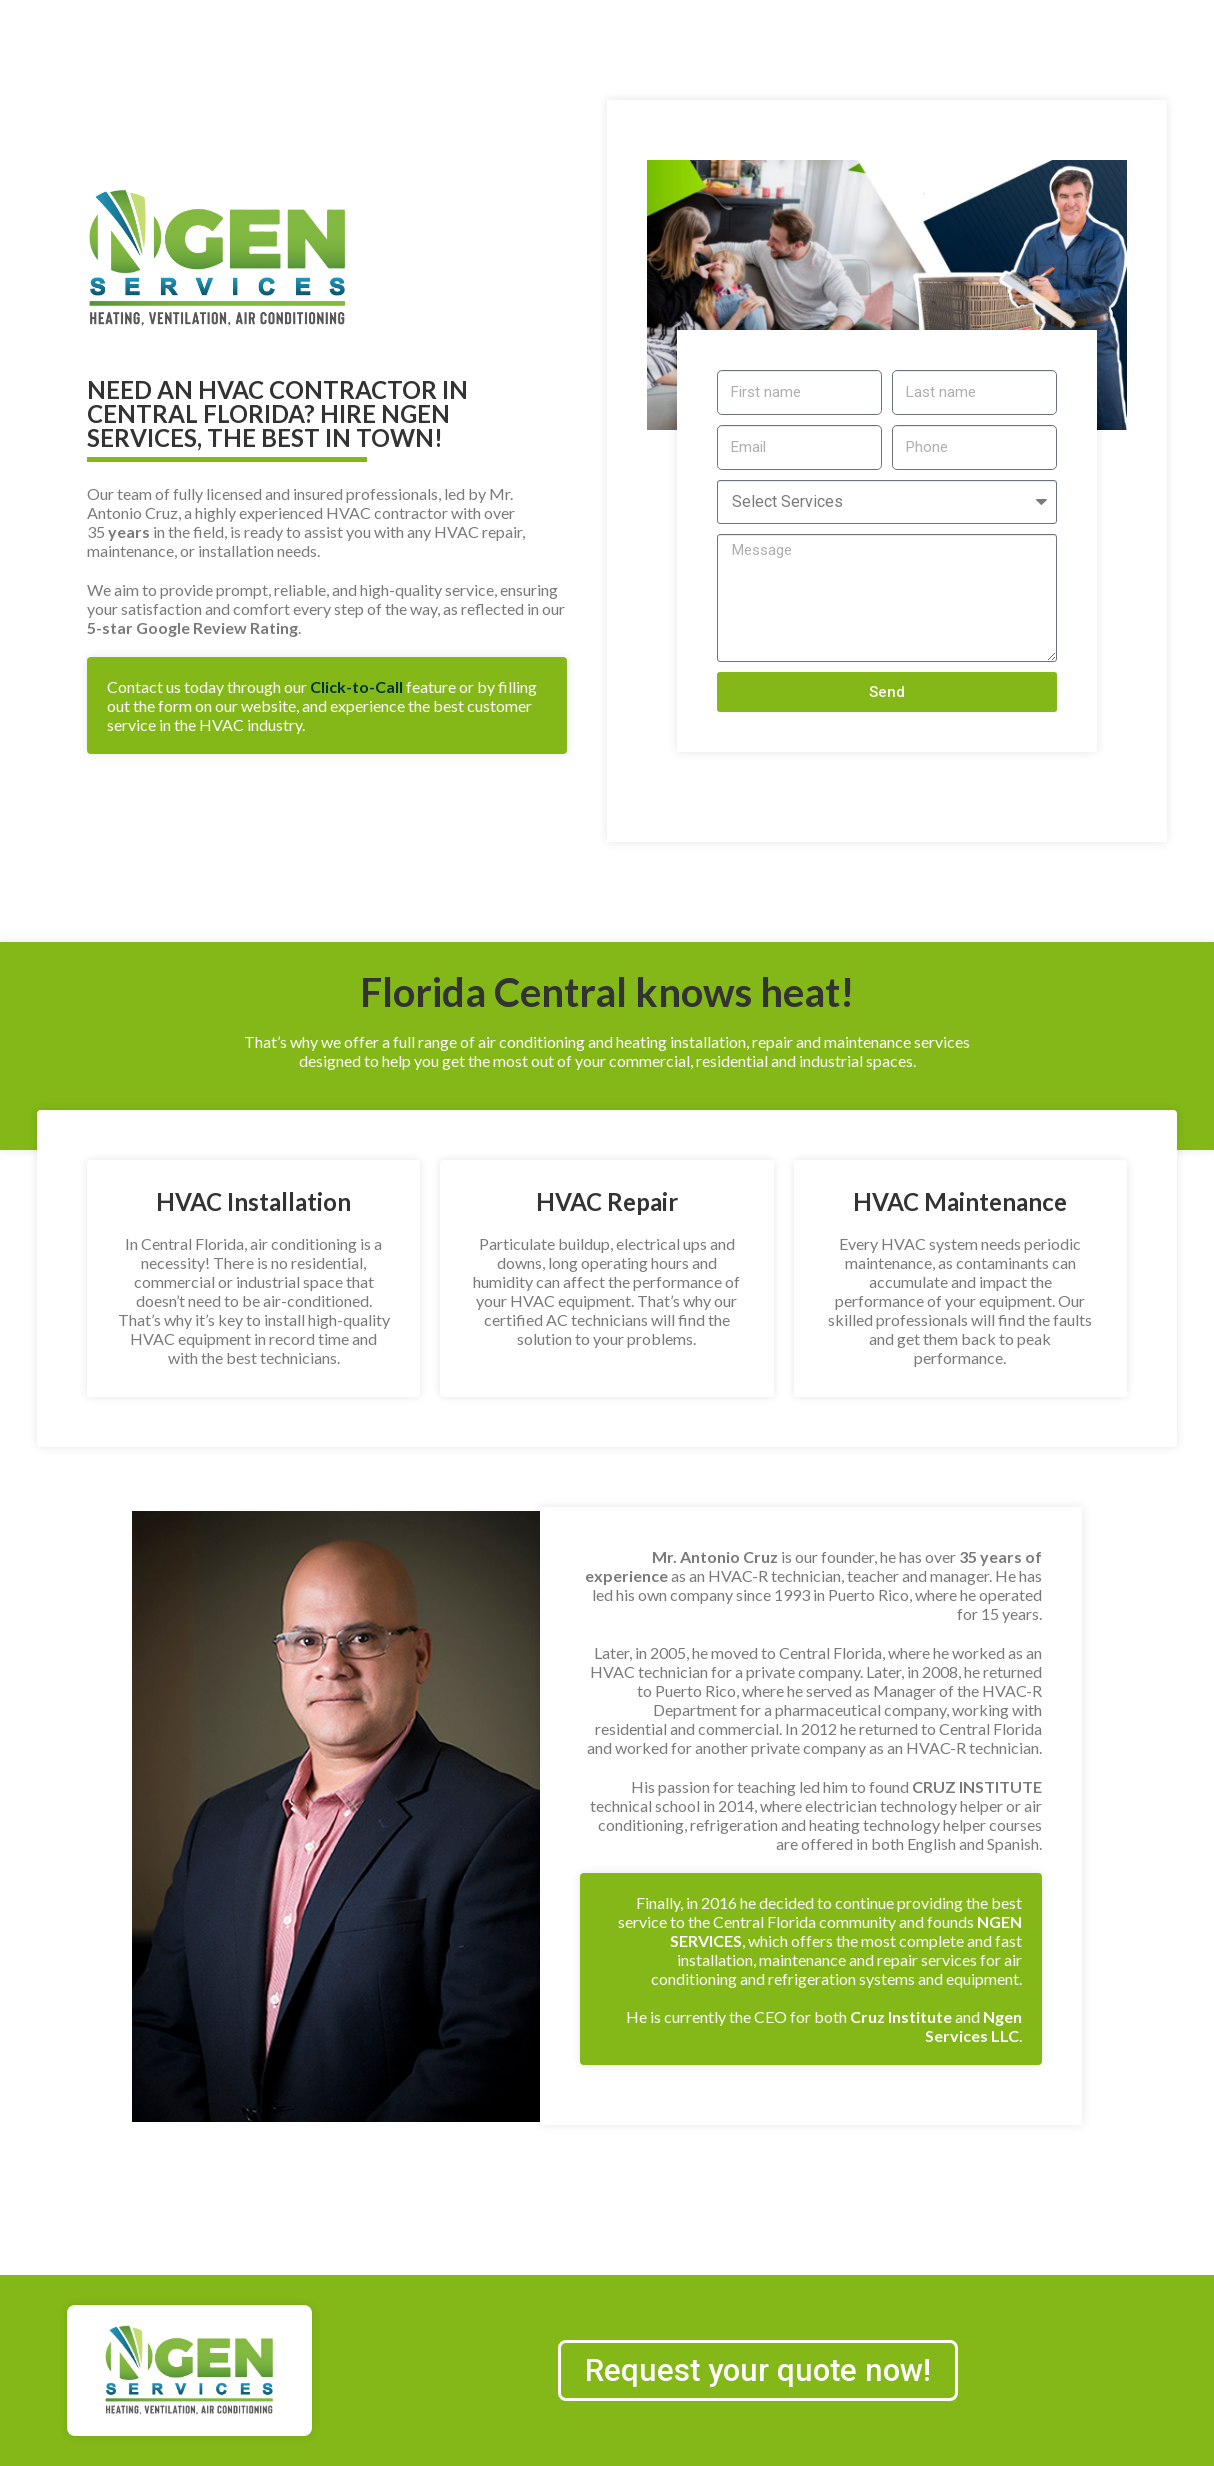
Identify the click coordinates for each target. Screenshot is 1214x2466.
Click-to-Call (356, 686)
